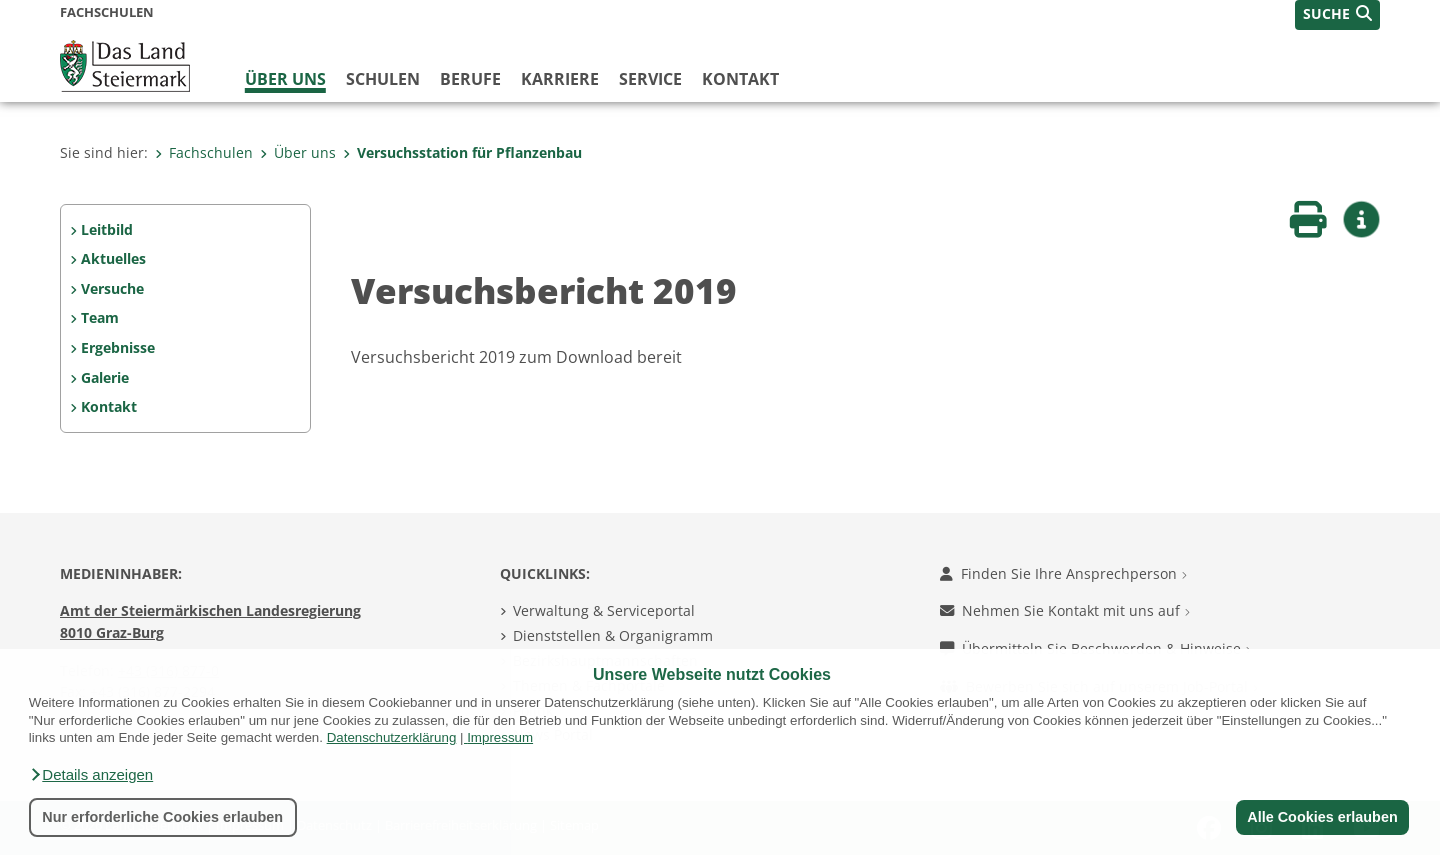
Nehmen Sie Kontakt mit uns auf (1065, 610)
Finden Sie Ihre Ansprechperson (1063, 573)
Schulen (383, 79)
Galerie (105, 377)
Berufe (470, 79)
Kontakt (740, 79)
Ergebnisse (118, 347)
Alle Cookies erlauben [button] (1322, 817)
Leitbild (107, 229)
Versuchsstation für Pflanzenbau (462, 152)
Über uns (285, 79)
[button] (91, 775)
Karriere (560, 79)
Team (100, 317)
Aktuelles (113, 258)
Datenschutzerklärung (392, 737)
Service (650, 79)
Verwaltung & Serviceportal (604, 610)
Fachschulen (204, 152)
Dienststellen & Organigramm (613, 635)
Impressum (500, 737)
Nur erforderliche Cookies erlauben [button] (162, 817)
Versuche (112, 288)
